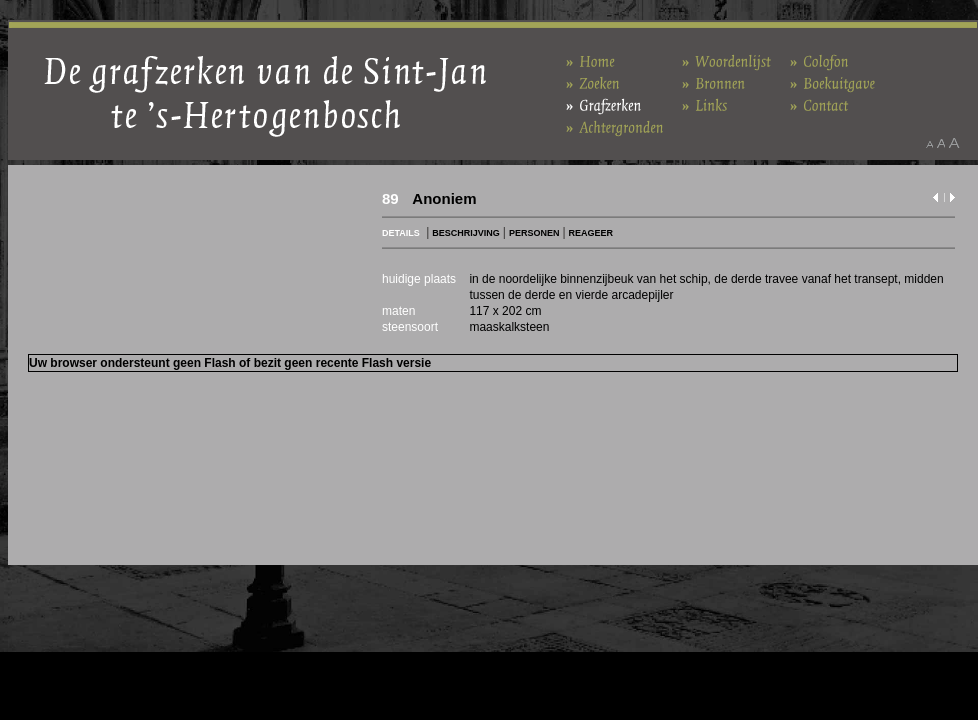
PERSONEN (534, 233)
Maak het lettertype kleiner (929, 143)
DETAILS (401, 233)
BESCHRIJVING (466, 233)
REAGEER (591, 233)
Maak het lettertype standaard (941, 143)
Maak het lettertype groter (954, 143)
